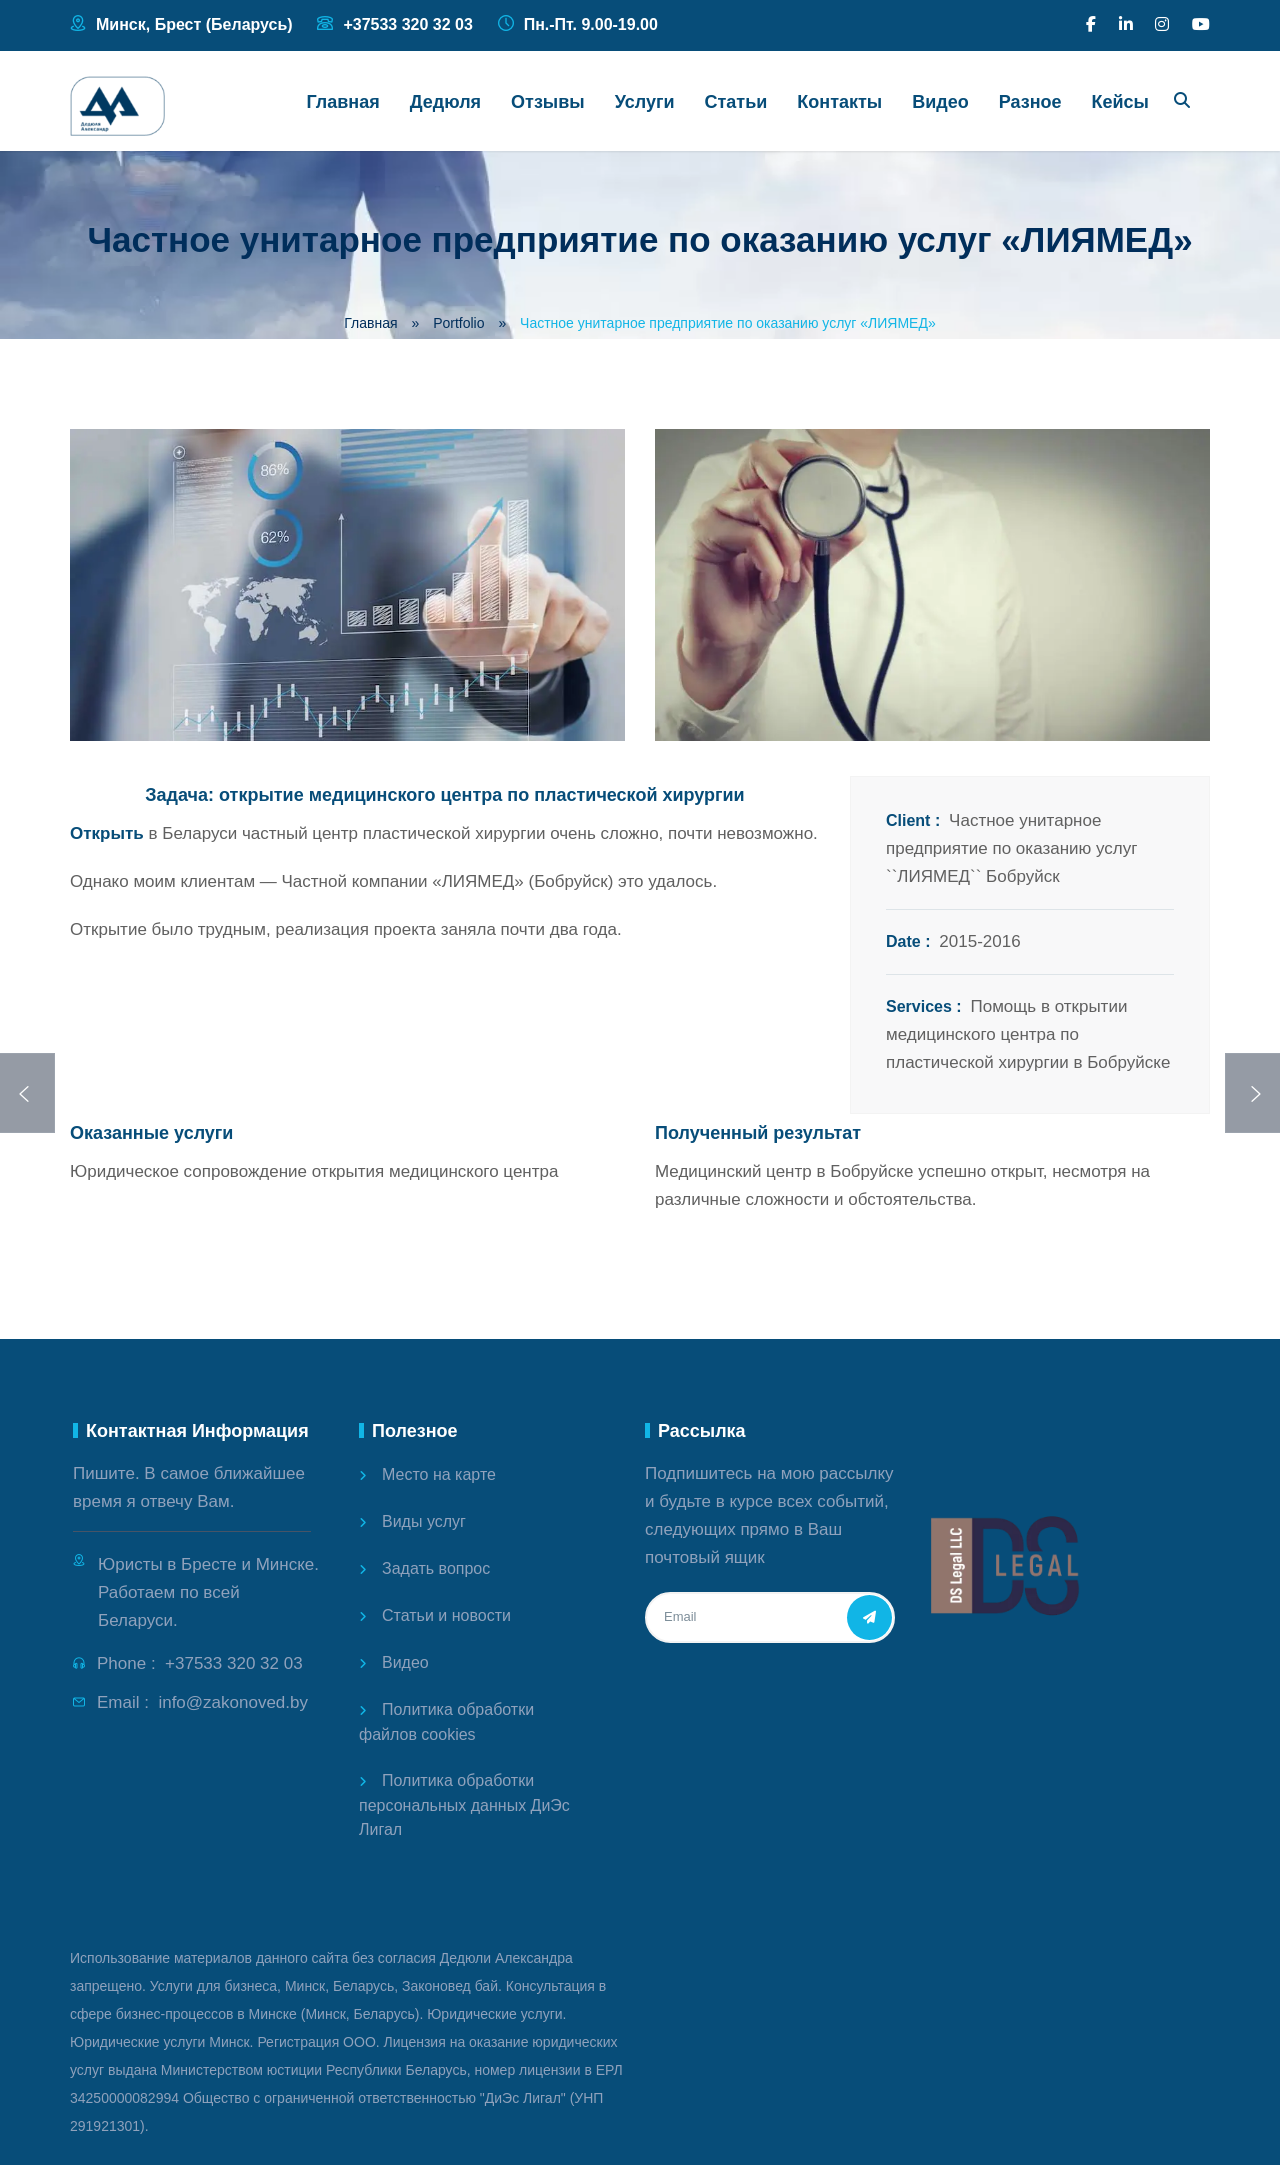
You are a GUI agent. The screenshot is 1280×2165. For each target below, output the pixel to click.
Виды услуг (424, 1521)
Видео (940, 102)
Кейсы (1120, 102)
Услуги (645, 102)
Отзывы (548, 102)
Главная (343, 102)
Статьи (736, 102)
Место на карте (439, 1474)
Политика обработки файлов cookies (446, 1722)
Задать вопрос (436, 1568)
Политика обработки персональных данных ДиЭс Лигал (464, 1805)
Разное (1030, 102)
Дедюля (445, 102)
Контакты (839, 102)
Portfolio (458, 323)
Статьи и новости (446, 1615)
